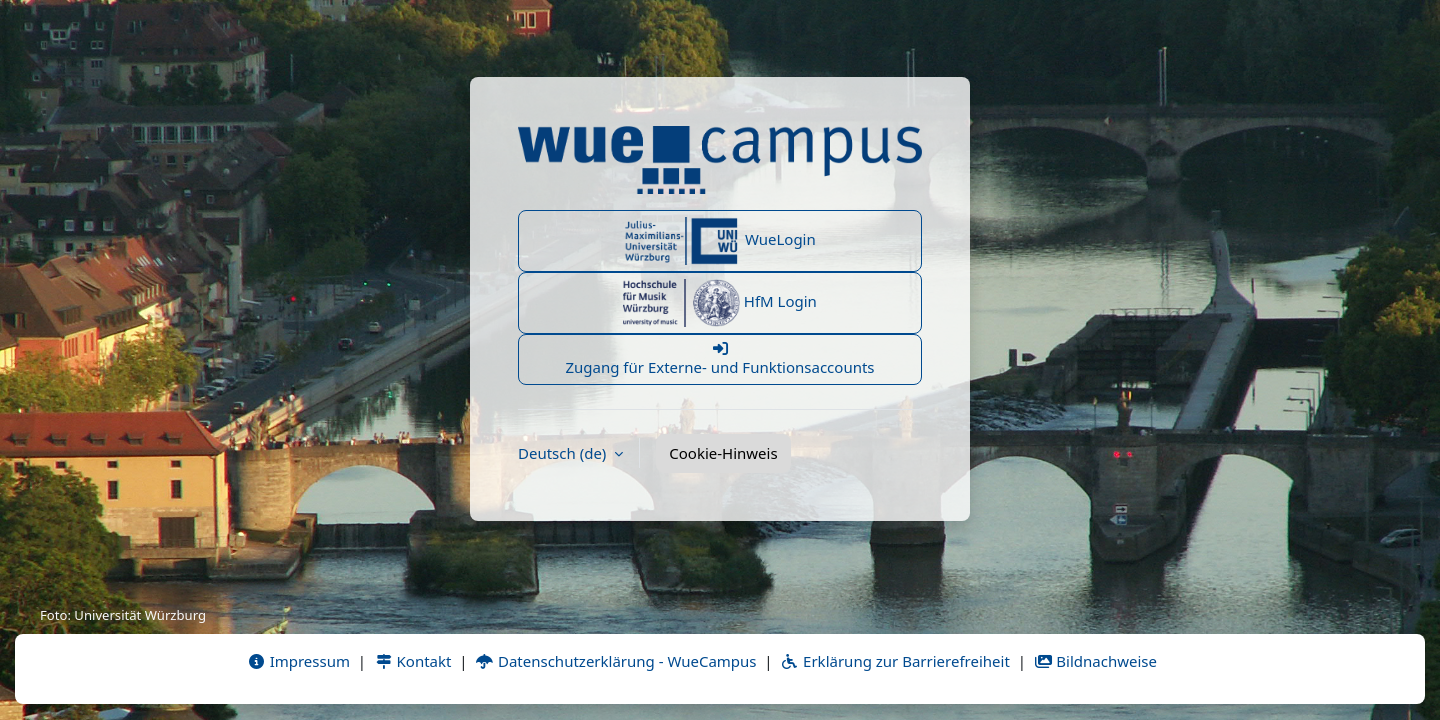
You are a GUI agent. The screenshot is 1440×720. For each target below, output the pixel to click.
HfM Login (720, 303)
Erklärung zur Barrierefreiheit (894, 661)
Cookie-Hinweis (723, 453)
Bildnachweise (1095, 661)
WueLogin (720, 241)
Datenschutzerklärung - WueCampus (615, 661)
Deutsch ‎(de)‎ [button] (564, 453)
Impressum (298, 661)
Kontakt (413, 661)
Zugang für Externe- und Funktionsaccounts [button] (720, 359)
